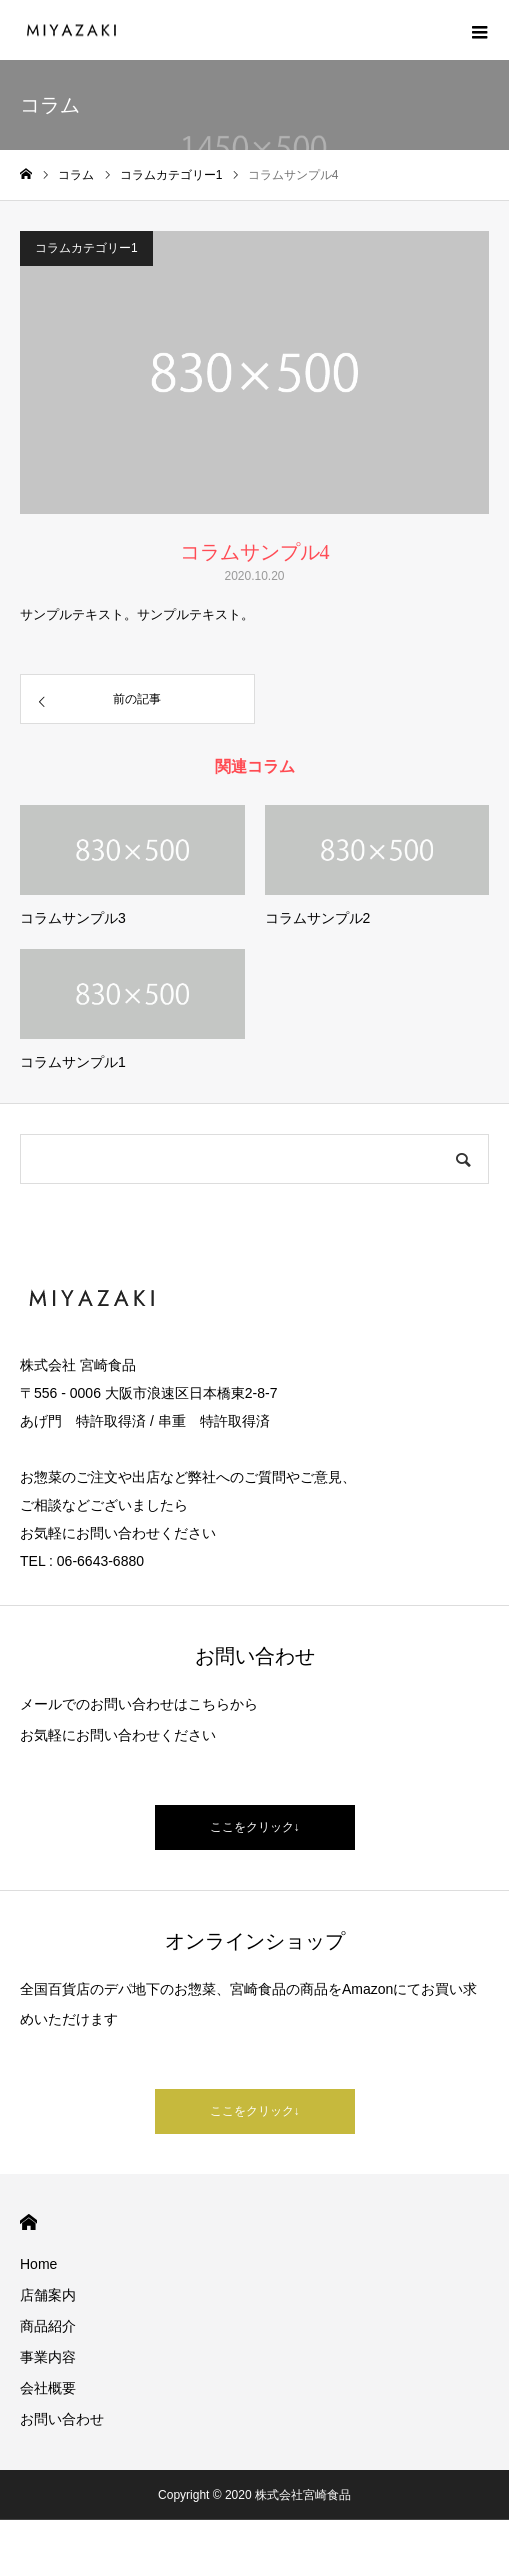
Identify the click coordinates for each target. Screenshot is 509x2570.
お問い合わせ (62, 2419)
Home (38, 2264)
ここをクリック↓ (255, 1827)
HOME (28, 2222)
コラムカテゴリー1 (86, 248)
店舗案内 (48, 2295)
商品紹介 (48, 2326)
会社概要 (48, 2388)
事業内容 (48, 2357)
